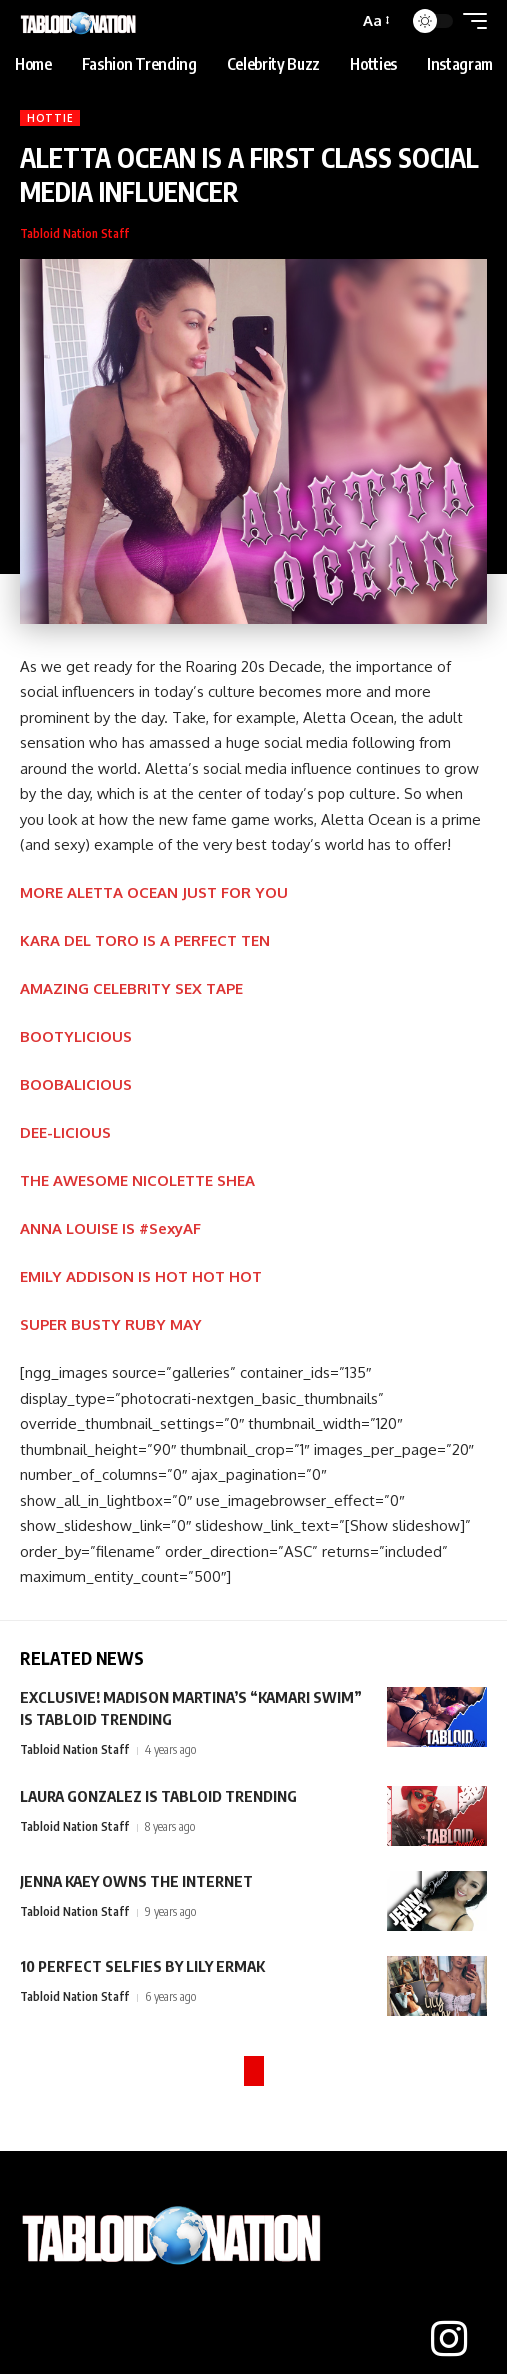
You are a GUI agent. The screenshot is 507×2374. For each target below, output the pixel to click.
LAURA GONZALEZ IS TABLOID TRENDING (158, 1796)
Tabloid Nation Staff (74, 233)
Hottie (50, 118)
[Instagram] (449, 2339)
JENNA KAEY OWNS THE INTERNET (136, 1881)
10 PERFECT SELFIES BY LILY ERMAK (142, 1966)
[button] (375, 21)
